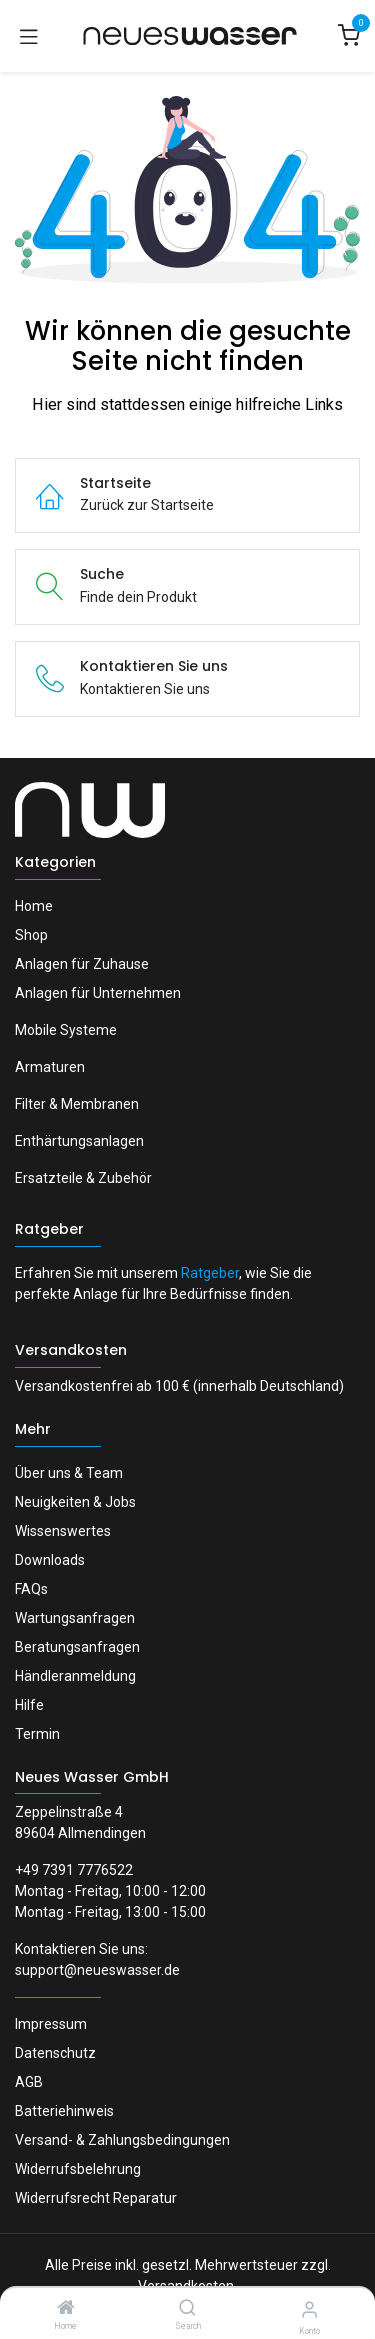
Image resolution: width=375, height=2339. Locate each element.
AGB (29, 2082)
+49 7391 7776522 (74, 1870)
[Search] (187, 2309)
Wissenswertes (63, 1531)
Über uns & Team (69, 1473)
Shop (31, 935)
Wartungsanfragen (75, 1618)
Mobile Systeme (66, 1030)
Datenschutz (55, 2053)
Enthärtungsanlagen (79, 1141)
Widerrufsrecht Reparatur (96, 2198)
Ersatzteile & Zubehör (83, 1178)
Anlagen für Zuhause (82, 964)
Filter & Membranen (77, 1104)
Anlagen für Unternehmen (98, 993)
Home (34, 906)
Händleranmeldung (75, 1676)
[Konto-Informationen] (309, 2309)
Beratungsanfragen (77, 1647)
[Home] (66, 2309)
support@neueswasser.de (97, 1970)
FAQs (31, 1589)
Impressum (51, 2024)
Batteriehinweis (64, 2111)
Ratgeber (49, 1229)
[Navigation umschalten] (29, 36)
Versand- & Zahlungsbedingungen (122, 2140)
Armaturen (50, 1067)
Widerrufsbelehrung (78, 2169)
